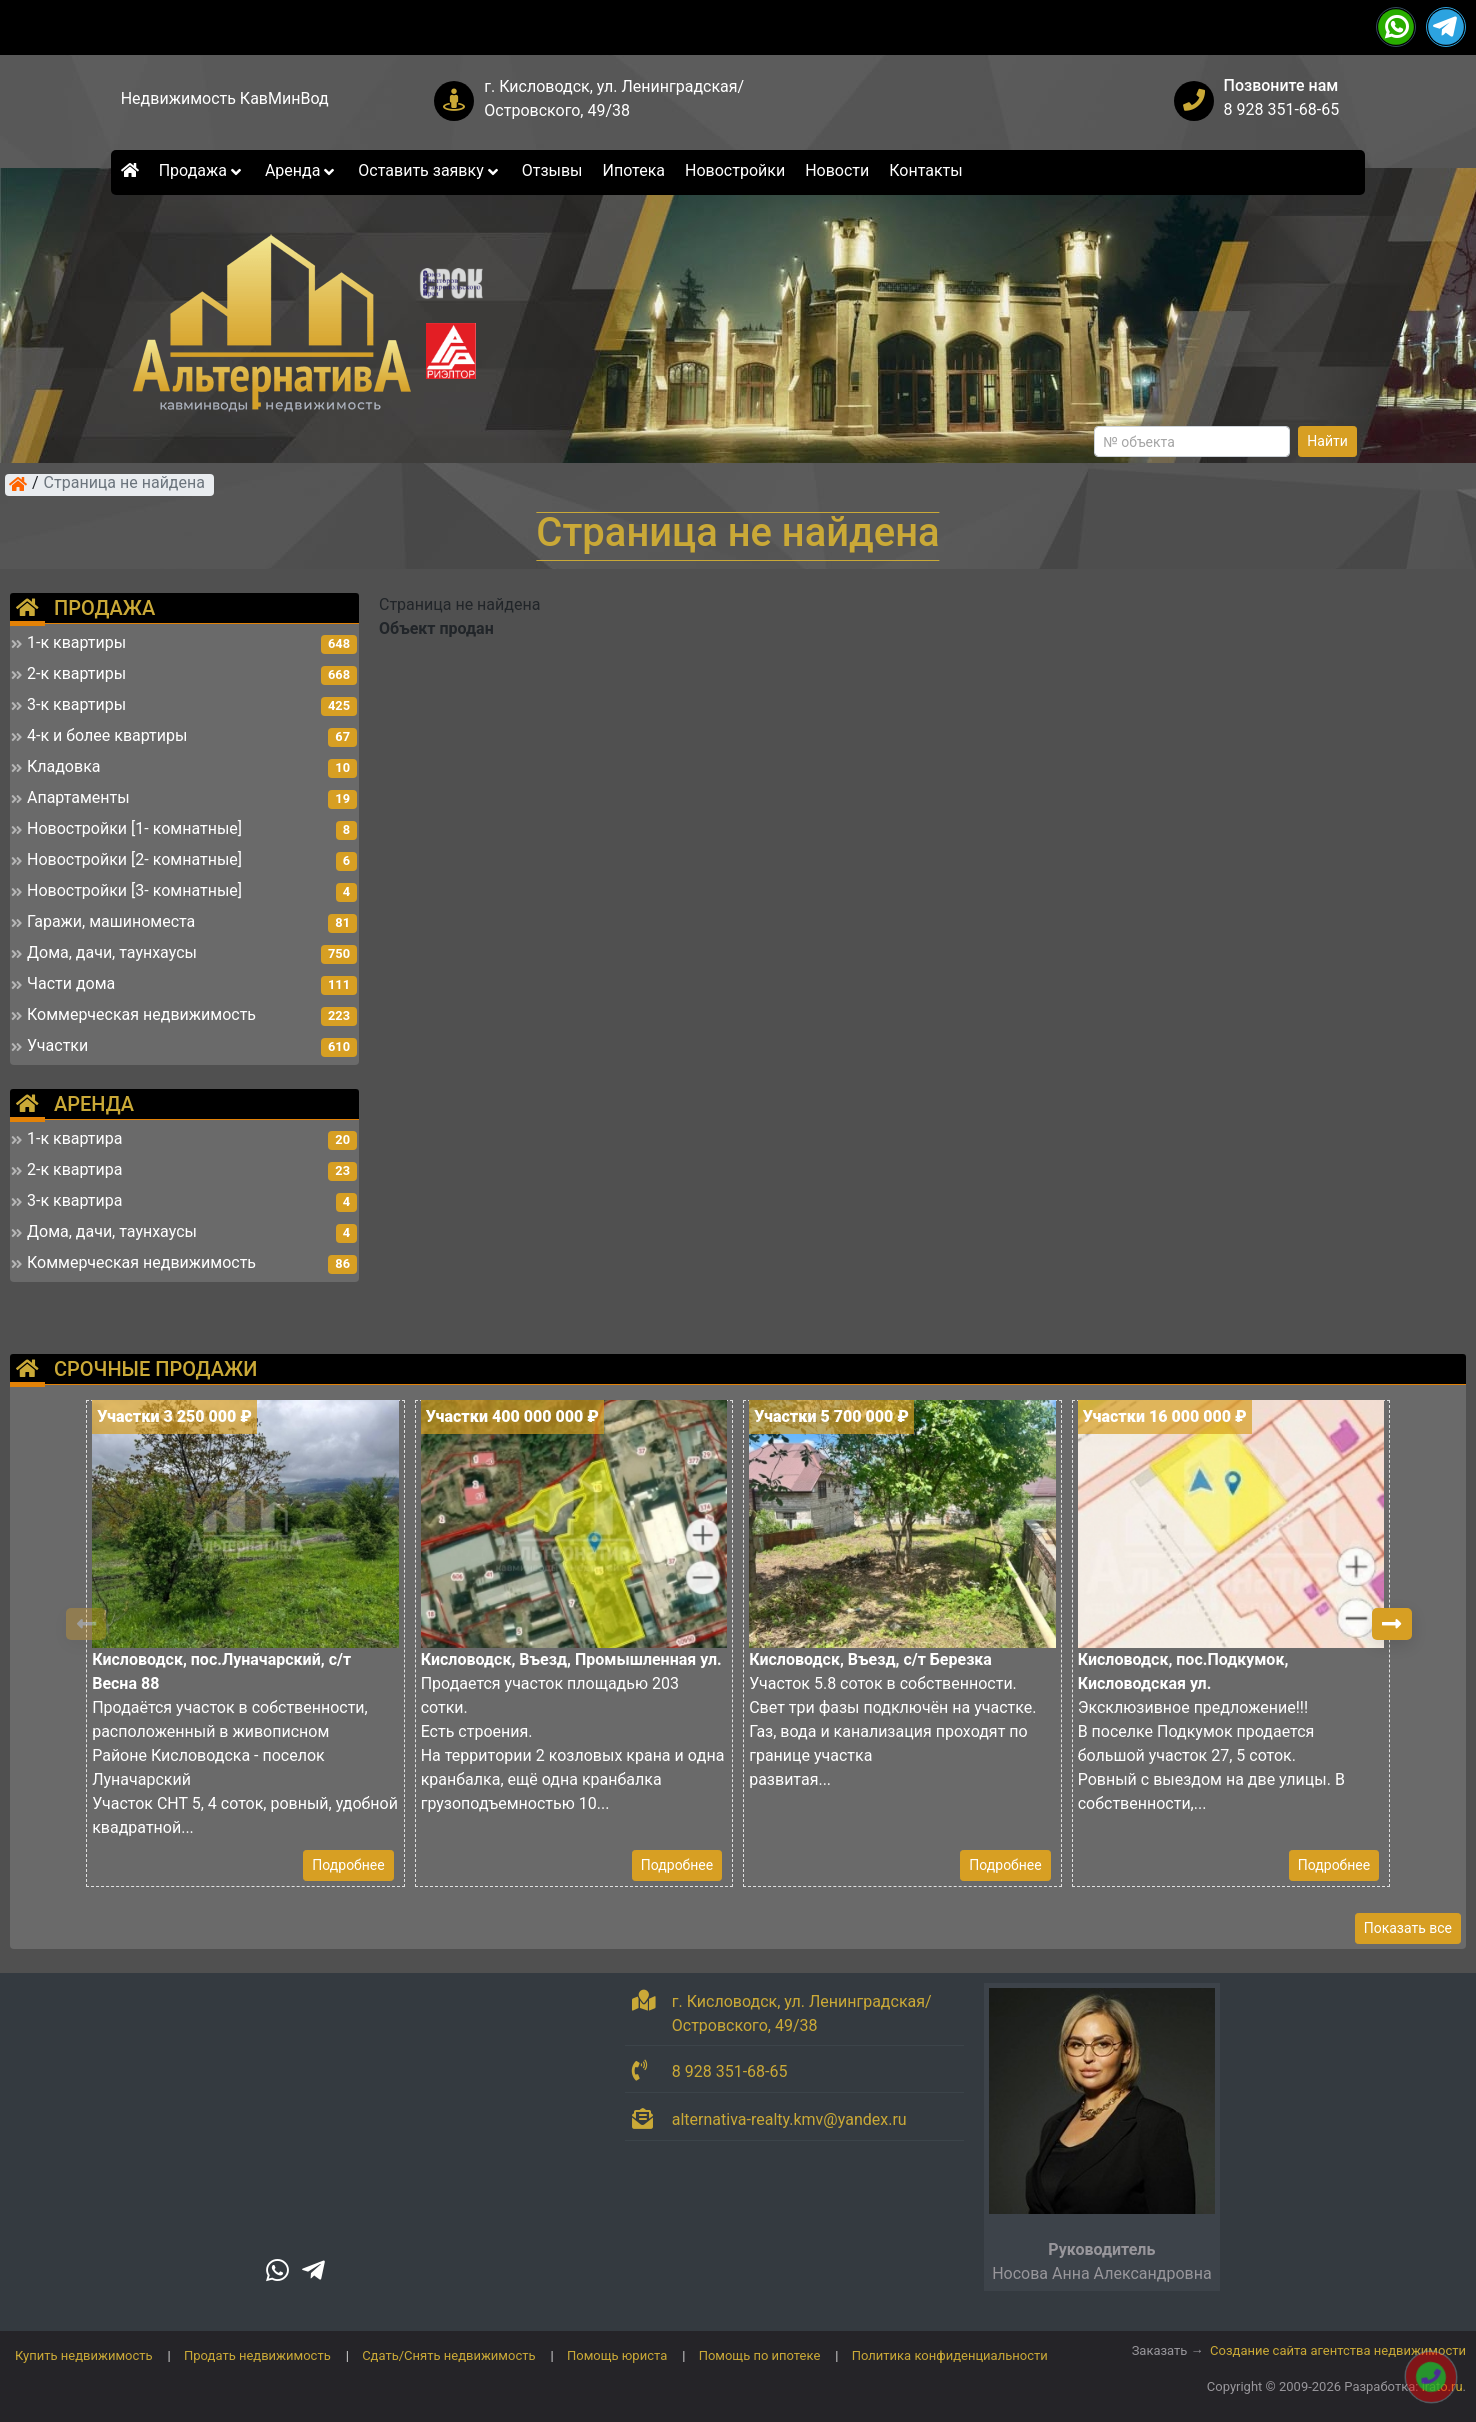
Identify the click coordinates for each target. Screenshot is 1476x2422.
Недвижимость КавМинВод (225, 98)
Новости (837, 170)
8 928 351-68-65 (1282, 109)
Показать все (1408, 1928)
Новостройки (735, 170)
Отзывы (552, 170)
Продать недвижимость (257, 2355)
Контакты (925, 170)
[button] (1392, 1624)
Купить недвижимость (84, 2355)
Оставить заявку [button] (429, 170)
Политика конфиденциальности (950, 2355)
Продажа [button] (202, 170)
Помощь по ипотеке (760, 2355)
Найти (1327, 441)
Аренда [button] (301, 170)
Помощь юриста (617, 2355)
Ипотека (634, 170)
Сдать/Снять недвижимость (448, 2355)
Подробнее (348, 1865)
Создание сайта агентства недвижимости (1338, 2350)
